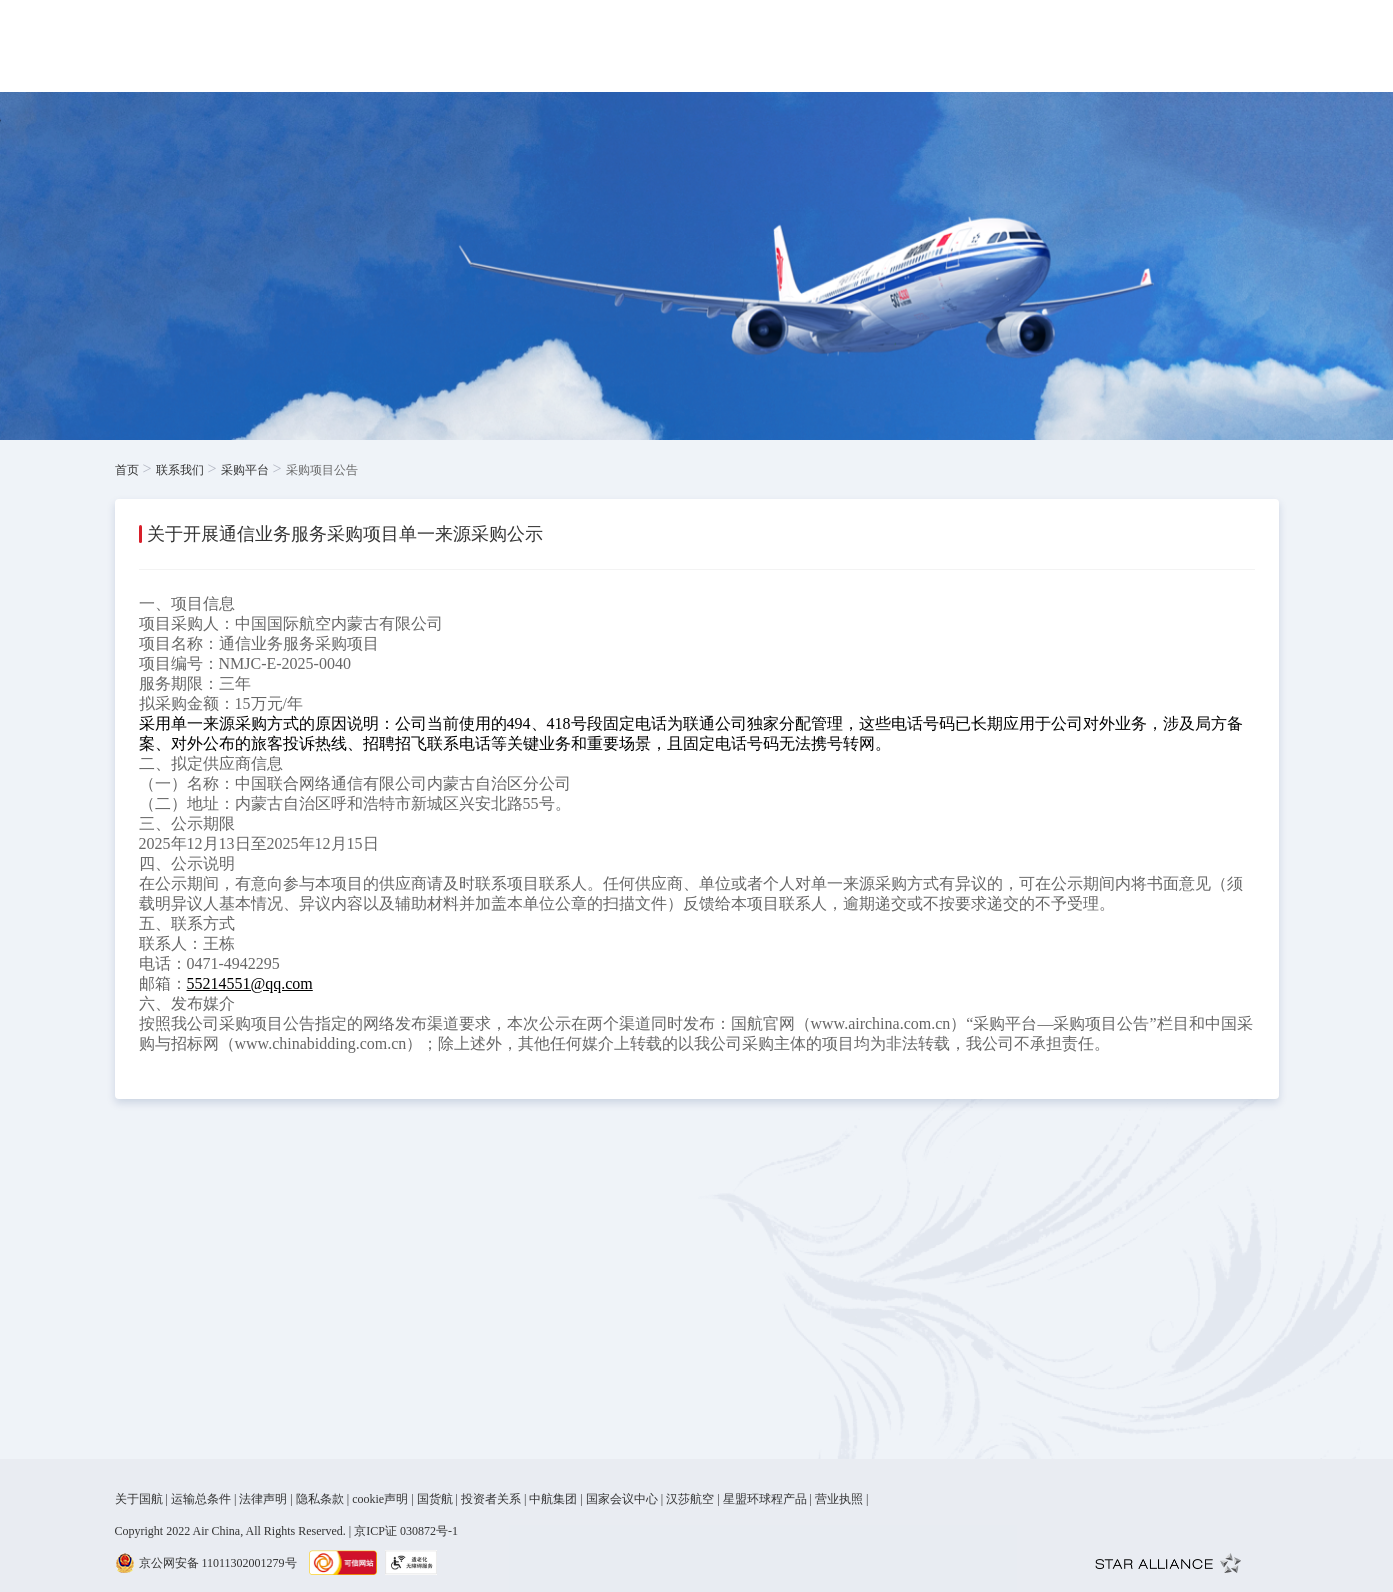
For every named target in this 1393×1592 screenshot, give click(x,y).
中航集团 (553, 1499)
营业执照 (839, 1499)
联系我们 (180, 470)
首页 (127, 470)
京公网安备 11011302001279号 (218, 1563)
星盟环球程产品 (765, 1499)
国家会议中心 (622, 1499)
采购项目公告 (322, 470)
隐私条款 (320, 1499)
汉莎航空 (690, 1499)
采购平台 (245, 470)
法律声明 (263, 1499)
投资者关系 (491, 1499)
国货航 (435, 1499)
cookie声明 (380, 1499)
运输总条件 (201, 1499)
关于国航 (139, 1499)
